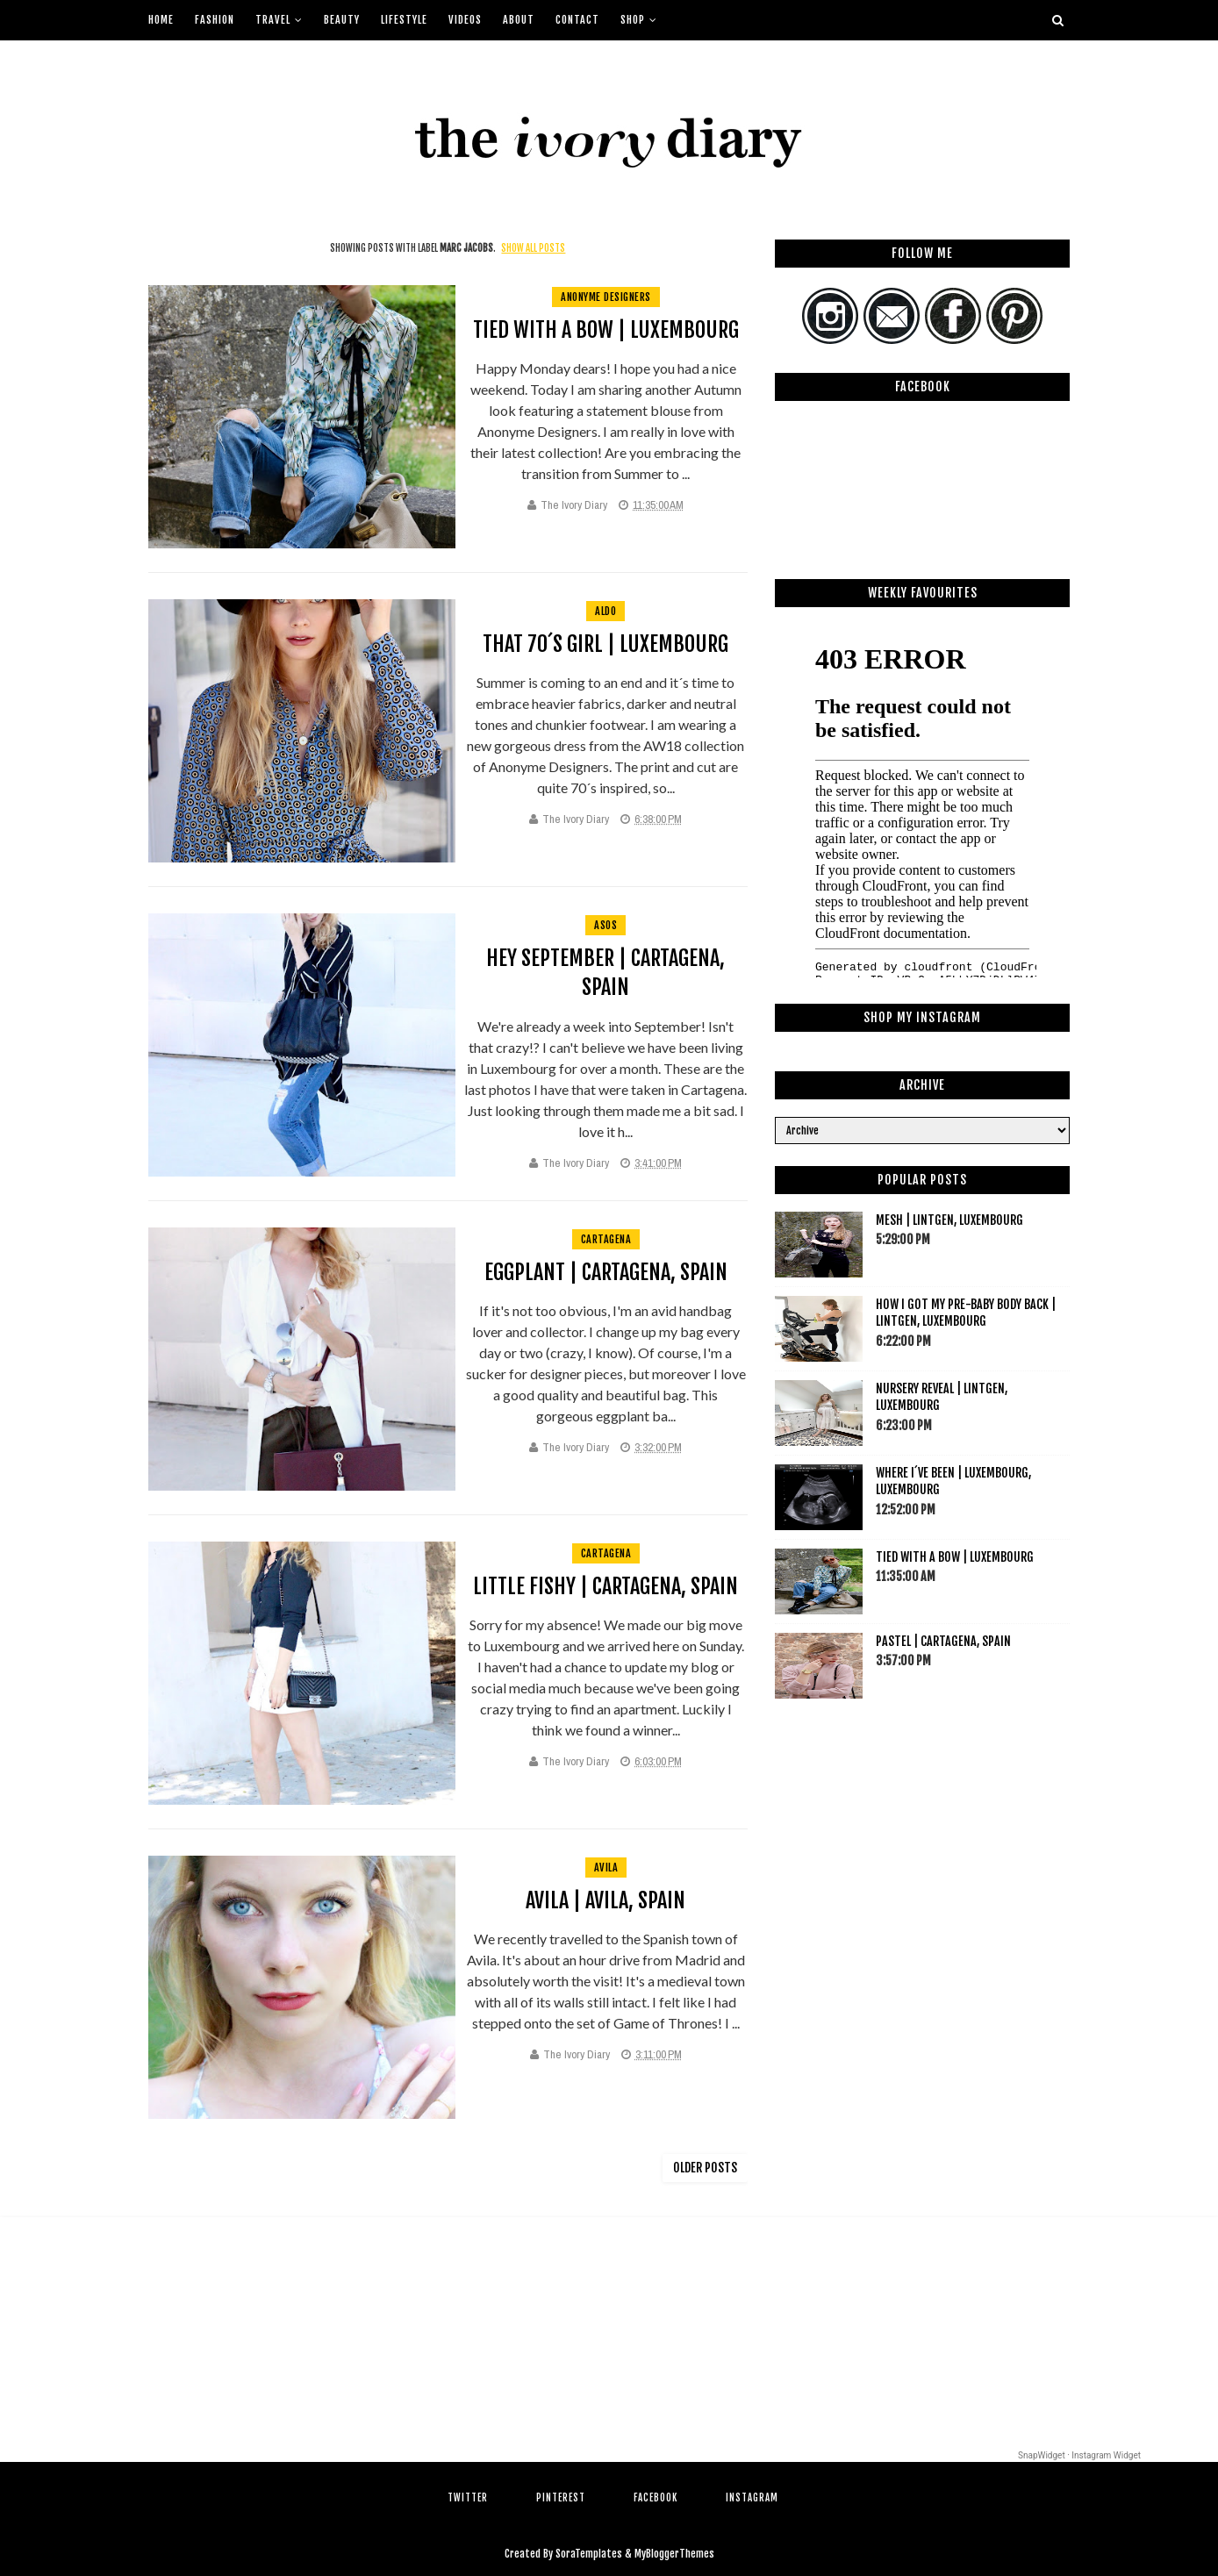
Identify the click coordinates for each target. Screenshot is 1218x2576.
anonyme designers (606, 297)
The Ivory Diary (574, 504)
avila (606, 1867)
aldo (605, 611)
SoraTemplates (588, 2553)
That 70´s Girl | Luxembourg (605, 644)
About (518, 19)
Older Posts (705, 2167)
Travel (272, 19)
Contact (577, 19)
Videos (465, 19)
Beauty (342, 19)
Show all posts (533, 248)
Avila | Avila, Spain (605, 1900)
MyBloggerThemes (674, 2553)
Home (161, 19)
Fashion (214, 19)
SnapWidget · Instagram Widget (1079, 2455)
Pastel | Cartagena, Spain (943, 1641)
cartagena (606, 1239)
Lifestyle (404, 19)
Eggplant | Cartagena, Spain (605, 1272)
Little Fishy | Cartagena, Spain (605, 1586)
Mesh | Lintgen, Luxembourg (949, 1220)
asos (605, 925)
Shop (632, 19)
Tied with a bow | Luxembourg (606, 330)
